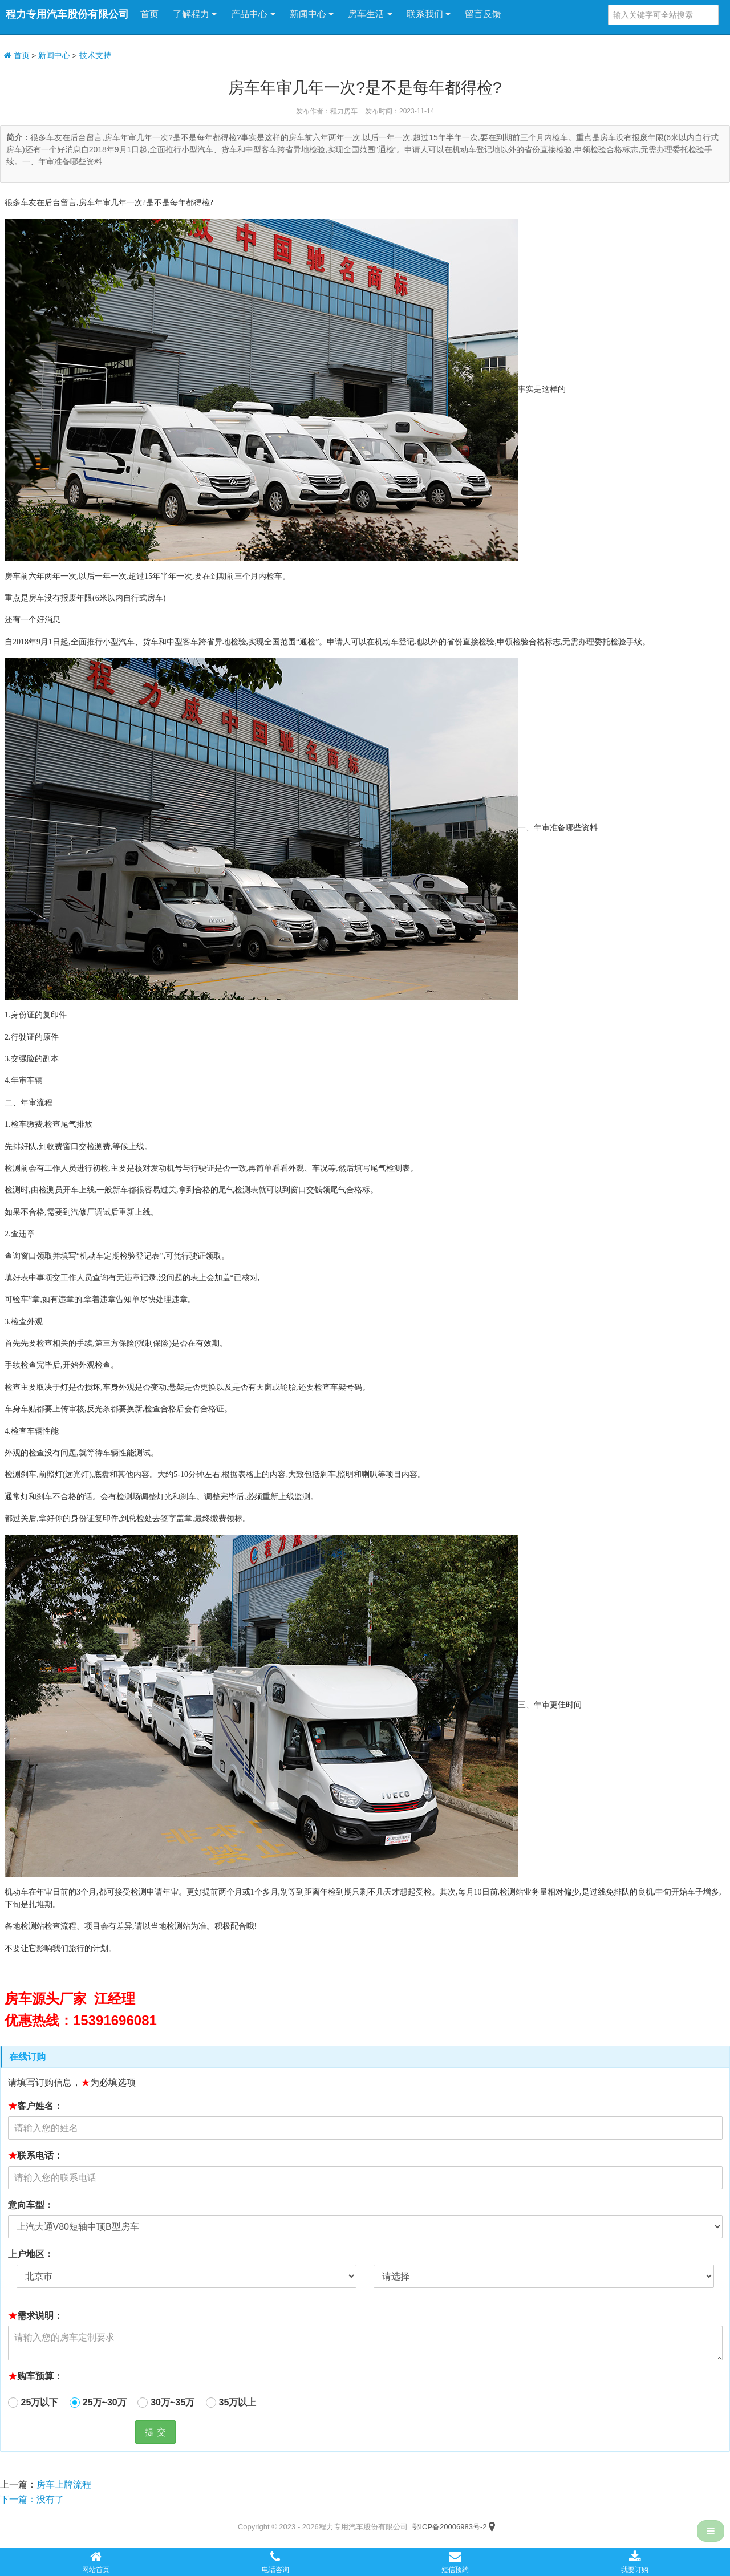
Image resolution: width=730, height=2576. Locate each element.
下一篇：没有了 (32, 2499)
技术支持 (95, 55)
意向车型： (31, 2205)
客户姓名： (35, 2106)
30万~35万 (172, 2402)
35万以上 (238, 2402)
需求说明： (35, 2316)
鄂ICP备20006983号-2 (449, 2526)
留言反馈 (483, 14)
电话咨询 (275, 2562)
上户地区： (31, 2254)
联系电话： (35, 2155)
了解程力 (195, 14)
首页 (149, 14)
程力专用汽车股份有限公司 (67, 14)
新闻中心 (312, 14)
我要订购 (634, 2562)
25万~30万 (105, 2402)
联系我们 (429, 14)
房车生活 (370, 14)
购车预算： (35, 2376)
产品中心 (253, 14)
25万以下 (40, 2402)
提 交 (155, 2432)
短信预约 (455, 2562)
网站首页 (96, 2562)
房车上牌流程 (63, 2484)
